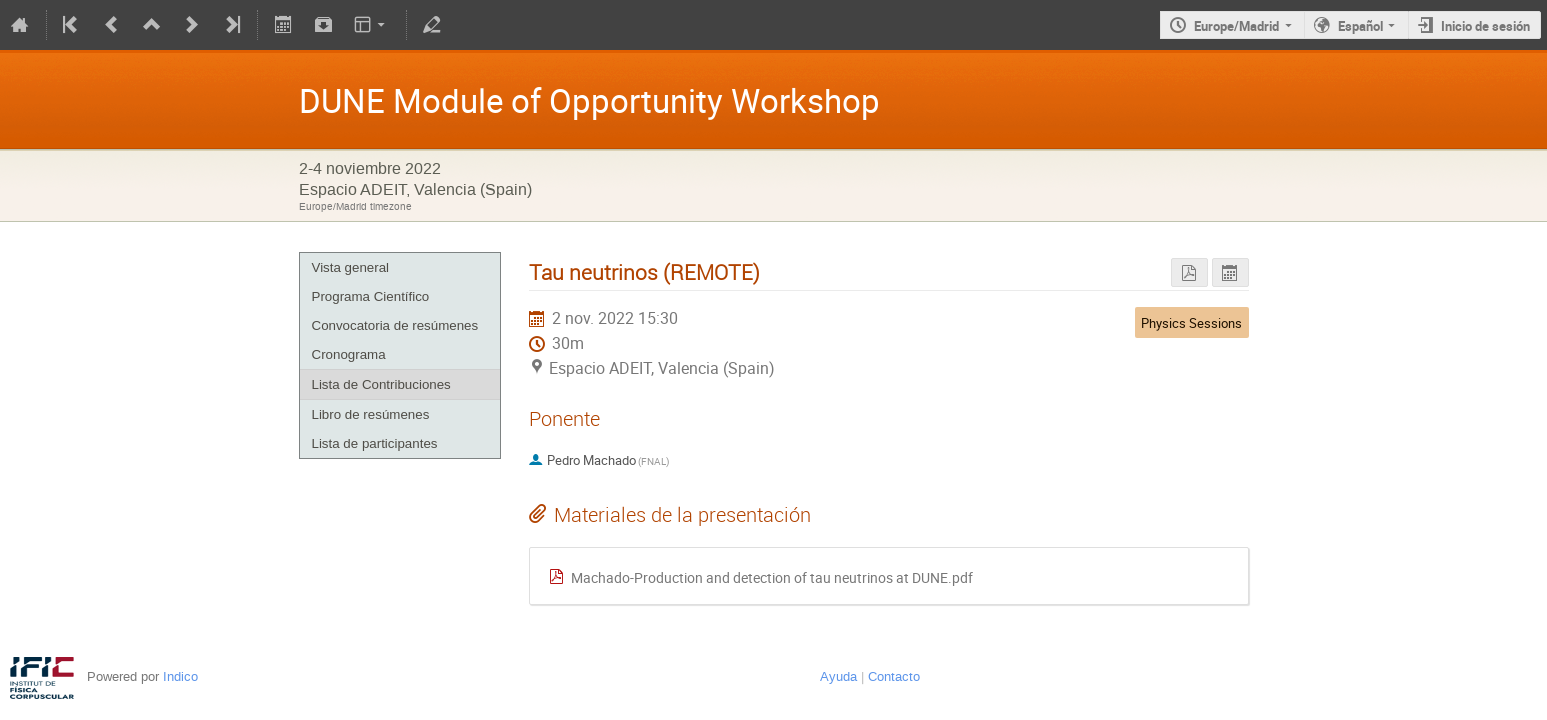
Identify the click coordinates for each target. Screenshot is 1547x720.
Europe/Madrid (1236, 26)
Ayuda (838, 676)
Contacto (894, 676)
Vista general (351, 267)
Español (1360, 26)
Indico (180, 676)
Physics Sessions (1191, 323)
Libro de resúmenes (371, 414)
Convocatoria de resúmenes (395, 325)
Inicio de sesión (1485, 26)
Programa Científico (371, 296)
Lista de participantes (375, 443)
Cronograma (349, 354)
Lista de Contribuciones (381, 384)
